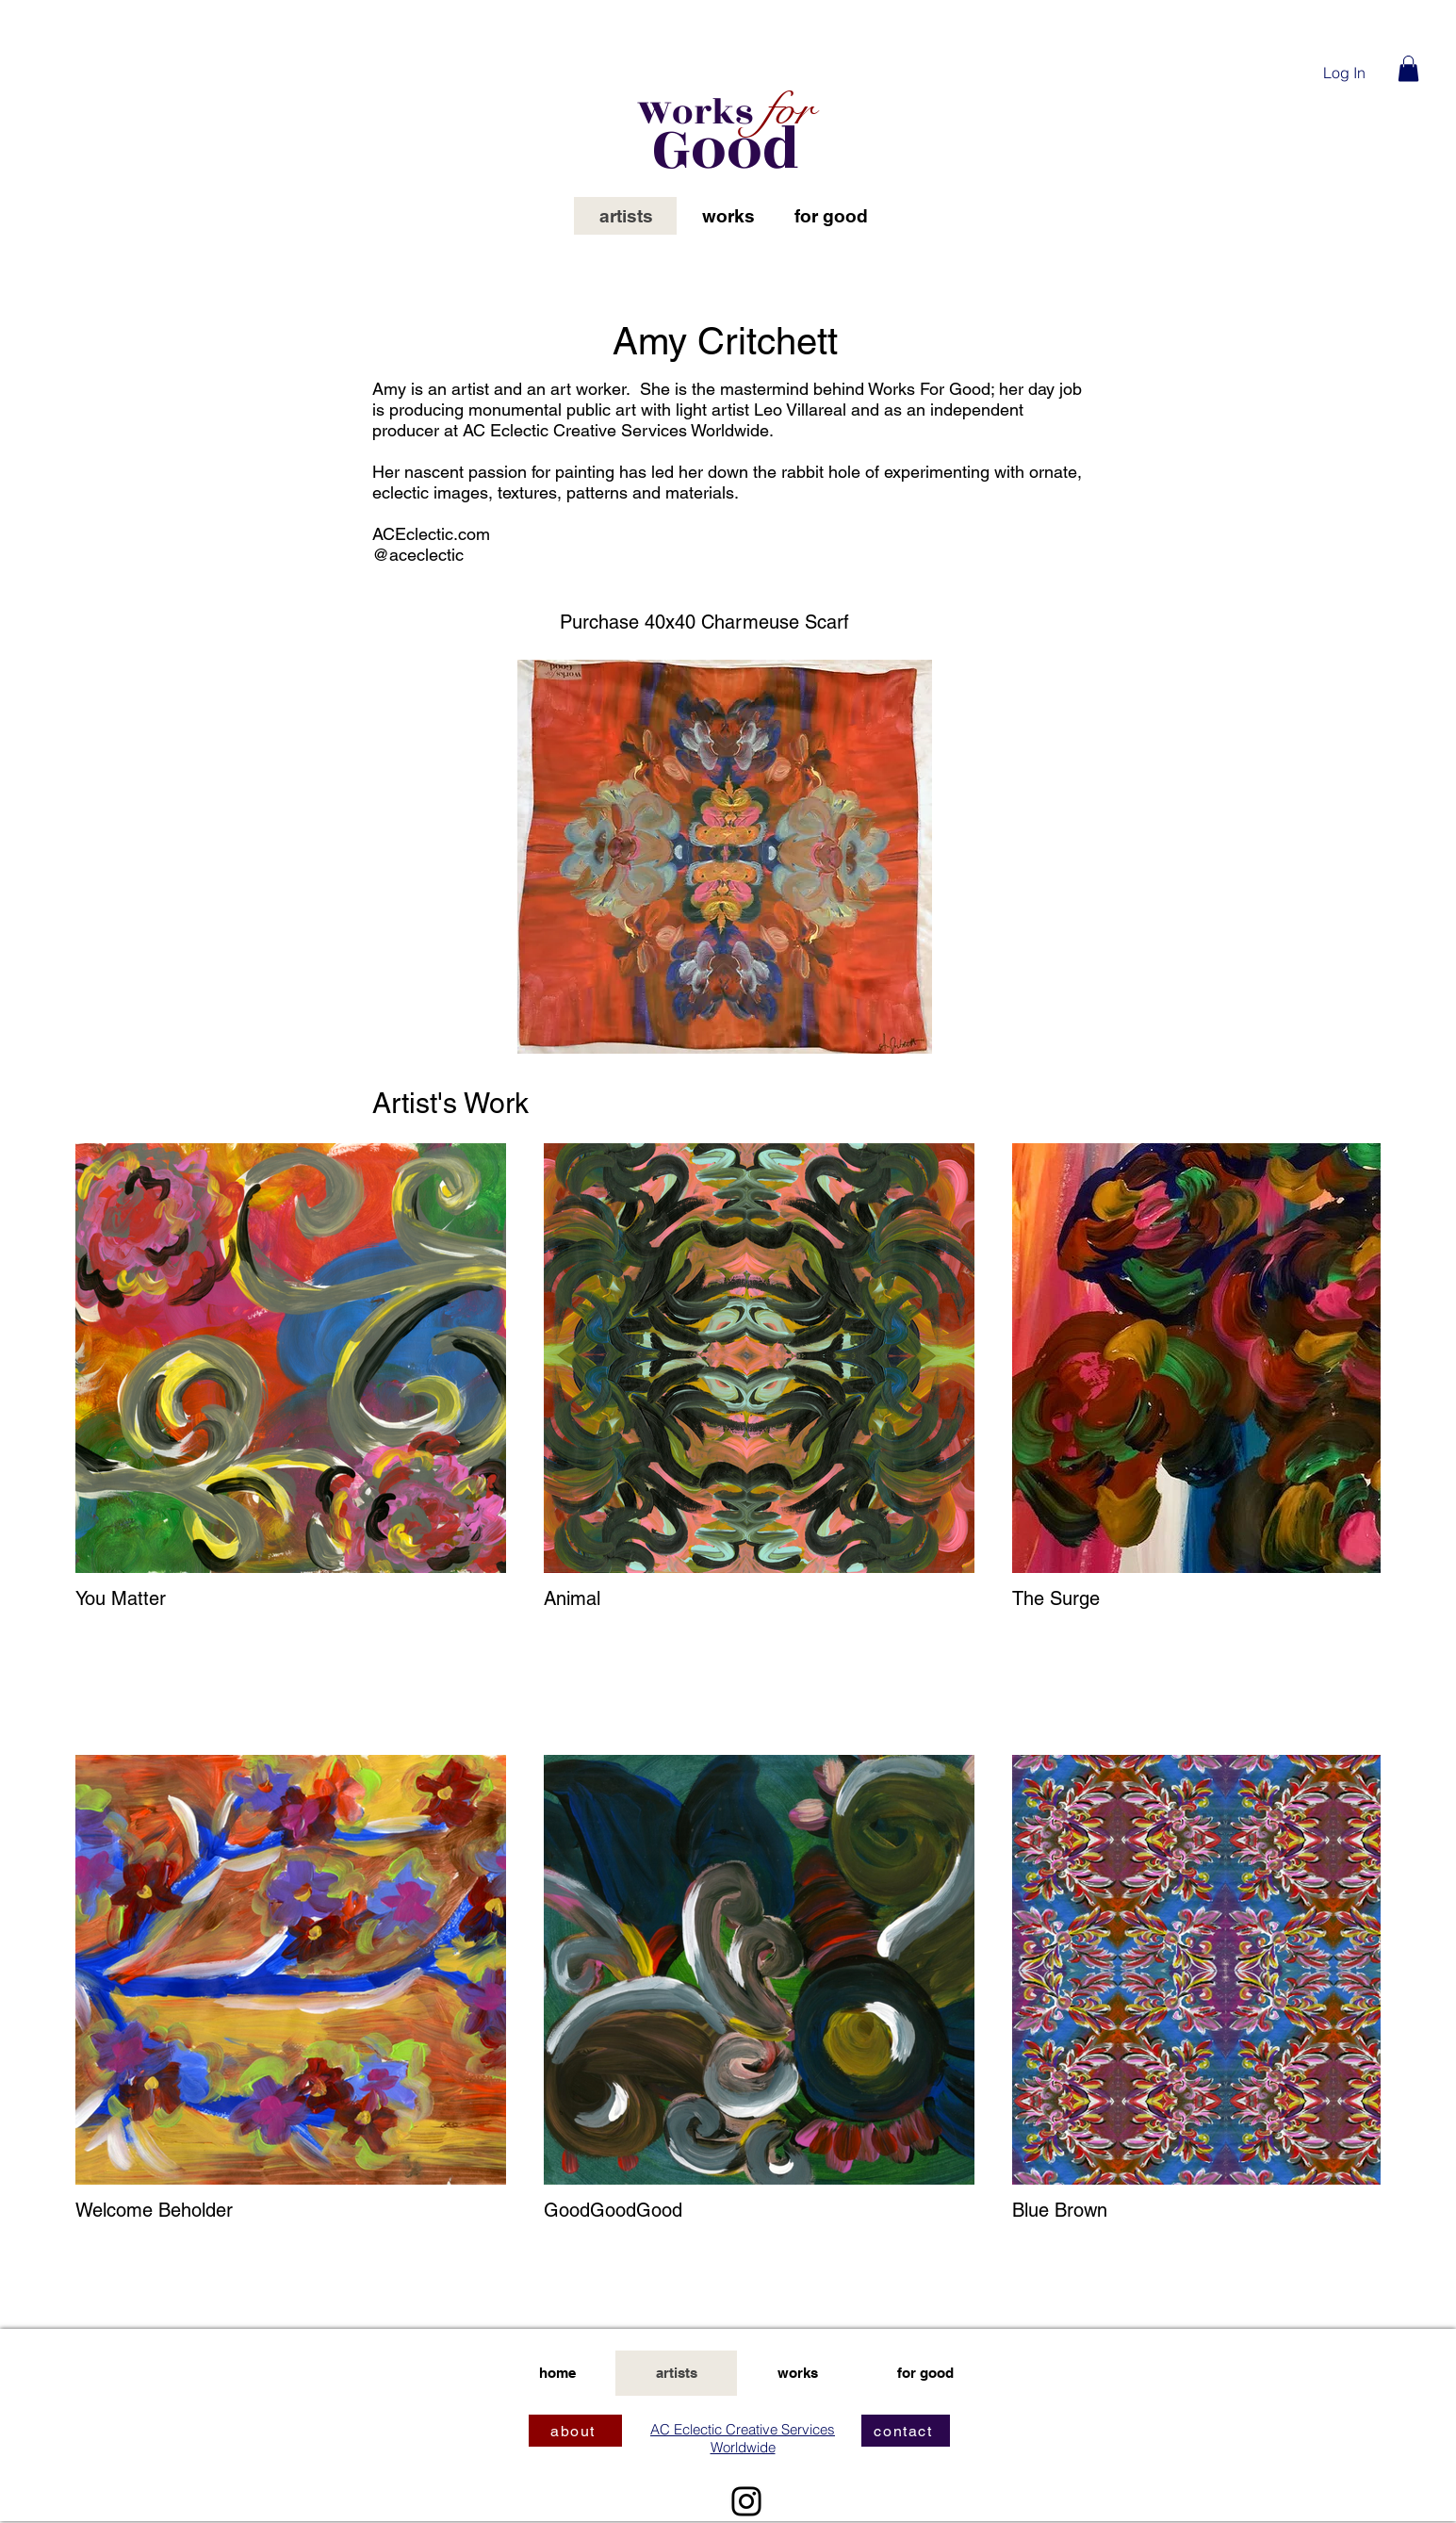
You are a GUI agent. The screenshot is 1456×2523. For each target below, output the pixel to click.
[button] (1408, 68)
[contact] (905, 2431)
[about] (575, 2431)
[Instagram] (746, 2501)
